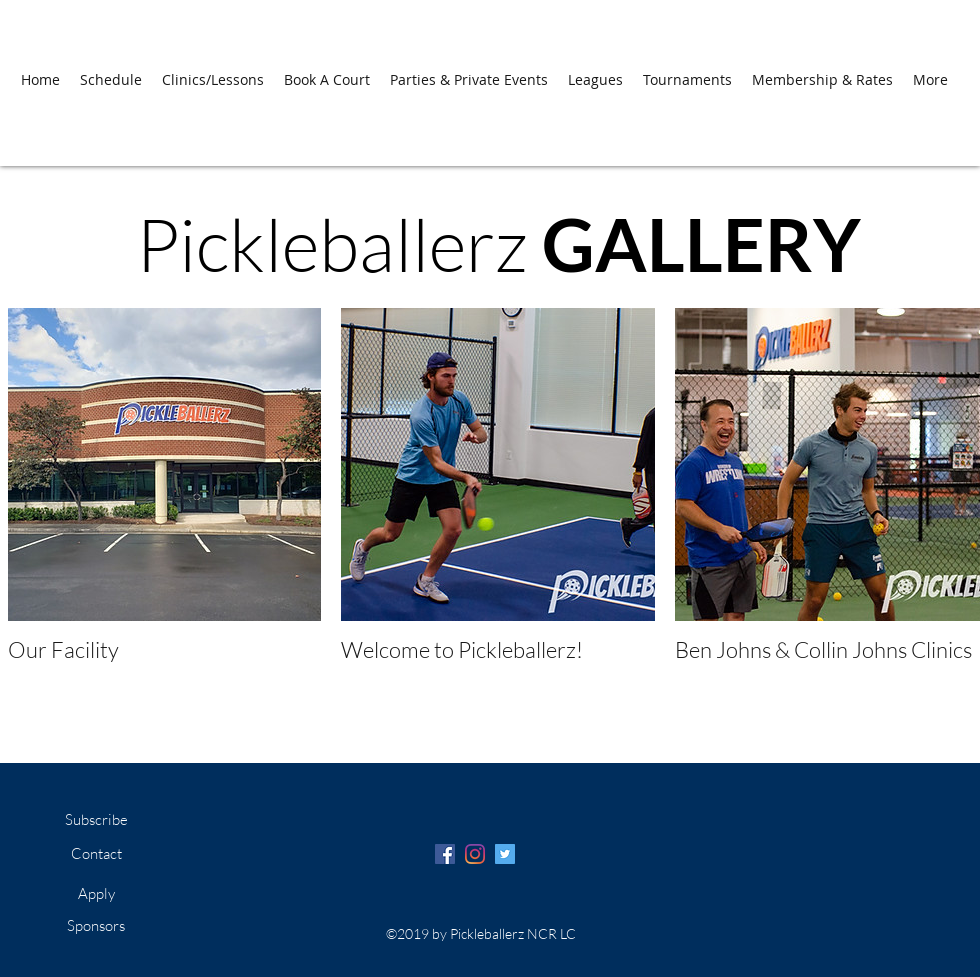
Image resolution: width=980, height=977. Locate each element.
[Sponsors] (96, 926)
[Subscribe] (96, 820)
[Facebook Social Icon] (445, 854)
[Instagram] (475, 854)
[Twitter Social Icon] (505, 854)
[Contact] (96, 854)
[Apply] (96, 894)
